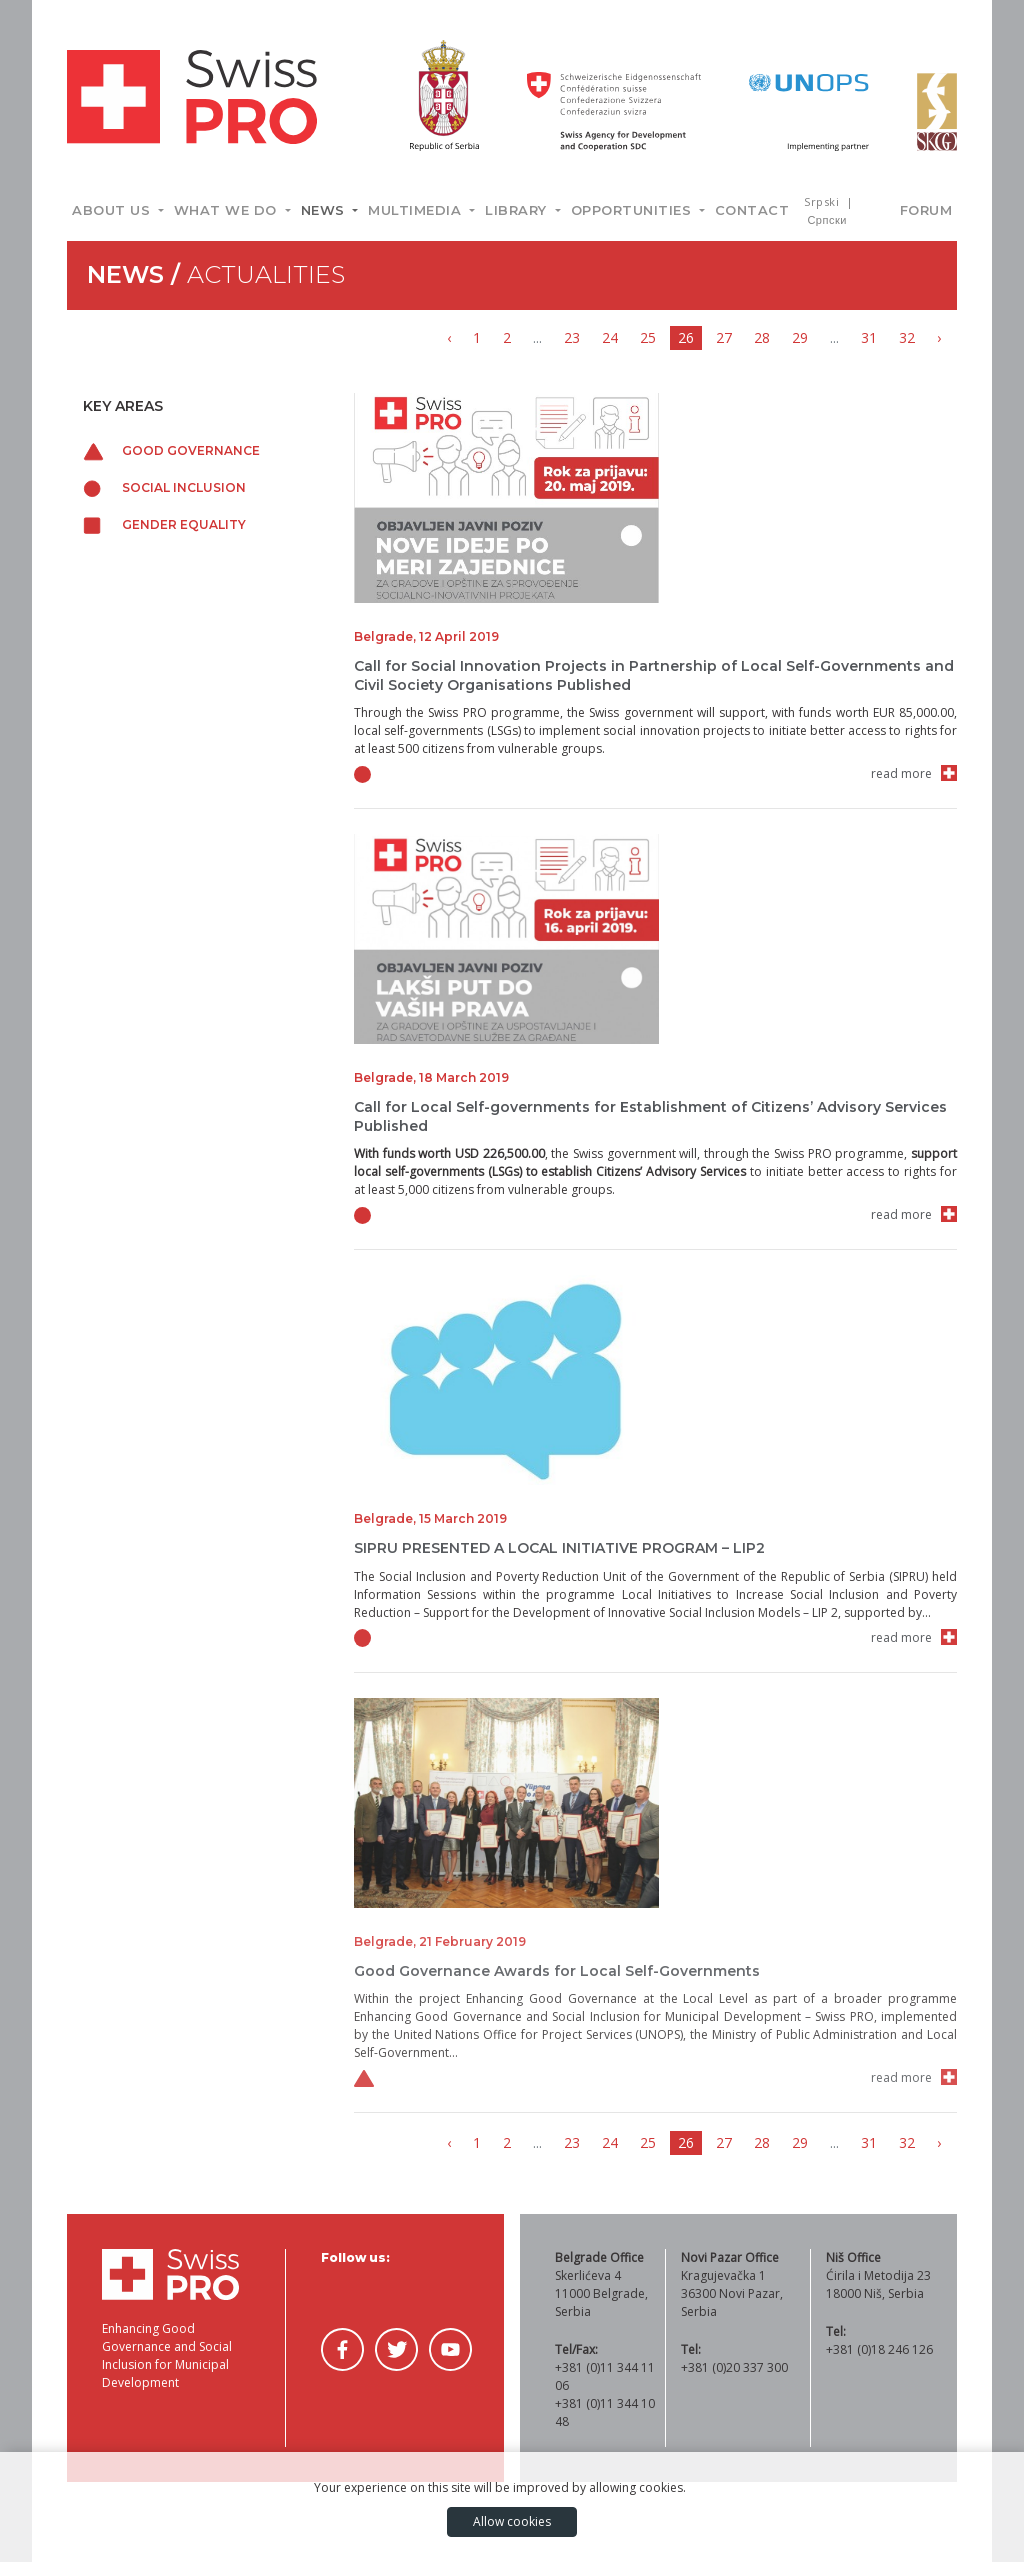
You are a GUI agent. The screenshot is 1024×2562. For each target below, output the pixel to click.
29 (800, 337)
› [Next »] (939, 337)
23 (572, 337)
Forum (926, 210)
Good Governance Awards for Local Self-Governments (557, 1971)
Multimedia (417, 210)
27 (724, 337)
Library (518, 210)
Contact (752, 210)
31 (869, 337)
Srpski (823, 201)
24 (610, 337)
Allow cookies (512, 2521)
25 (648, 337)
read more (901, 773)
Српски (826, 219)
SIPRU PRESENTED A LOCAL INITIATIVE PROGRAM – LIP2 (559, 1548)
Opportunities (633, 210)
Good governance (171, 450)
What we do (228, 210)
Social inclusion (164, 487)
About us (113, 210)
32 (907, 337)
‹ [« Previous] (449, 337)
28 (762, 337)
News (325, 210)
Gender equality (164, 524)
